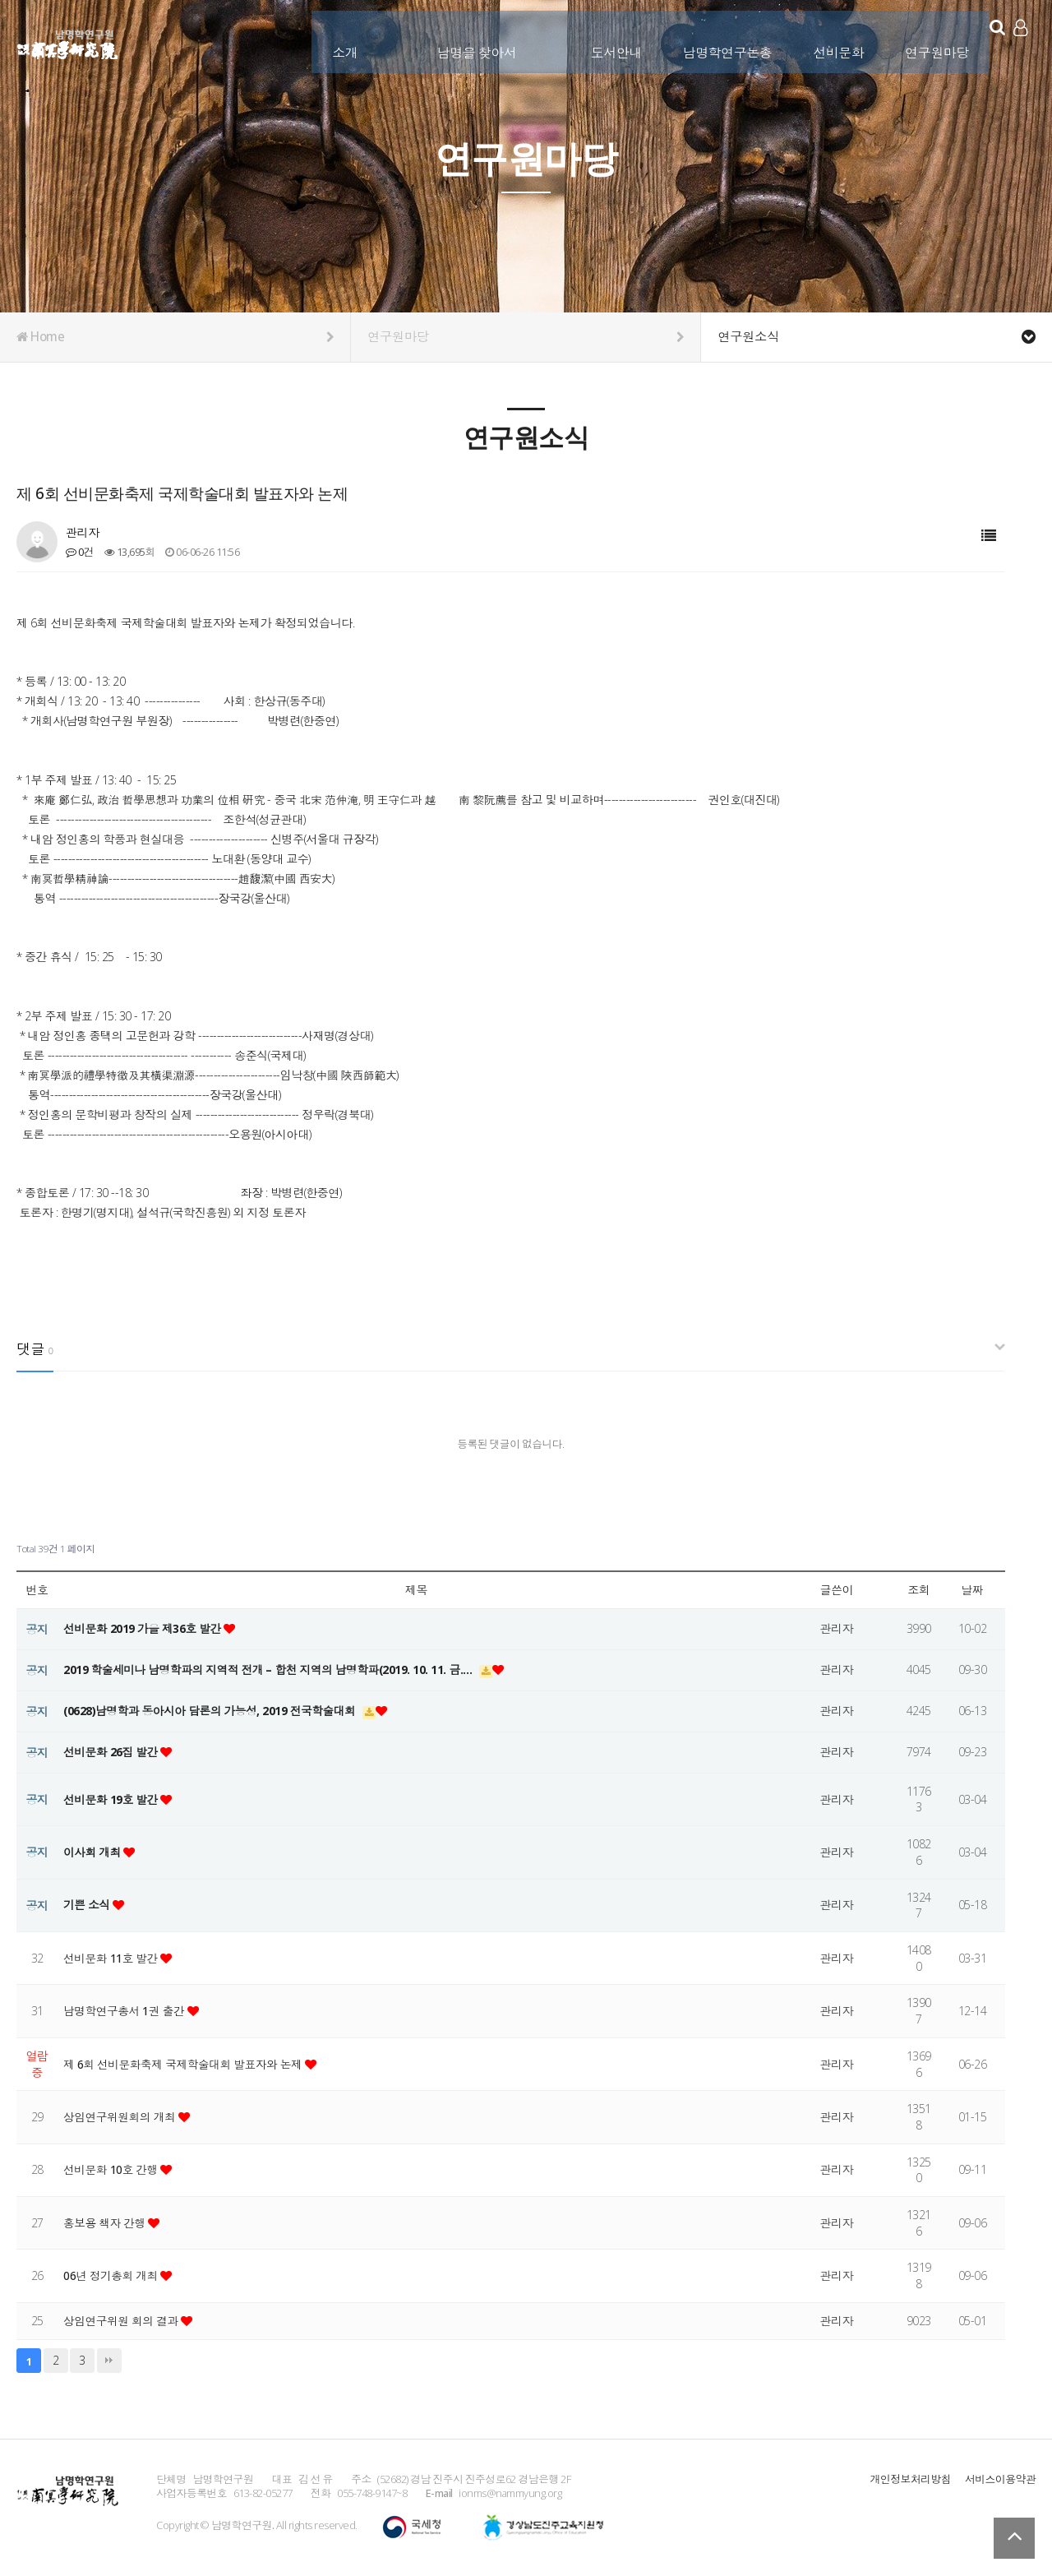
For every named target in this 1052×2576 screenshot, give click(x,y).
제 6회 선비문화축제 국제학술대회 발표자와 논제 (186, 2064)
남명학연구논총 (714, 39)
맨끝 (109, 2360)
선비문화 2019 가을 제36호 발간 (144, 1628)
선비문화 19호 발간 (113, 1799)
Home (175, 337)
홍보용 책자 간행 (106, 2223)
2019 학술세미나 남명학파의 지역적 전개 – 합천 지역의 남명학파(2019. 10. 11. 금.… (272, 1669)
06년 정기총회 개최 (113, 2275)
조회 (918, 1590)
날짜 (972, 1590)
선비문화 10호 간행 (113, 2169)
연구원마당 (923, 39)
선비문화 (824, 39)
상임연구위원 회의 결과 (123, 2321)
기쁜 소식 (88, 1904)
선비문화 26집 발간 (113, 1752)
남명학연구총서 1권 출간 (126, 2011)
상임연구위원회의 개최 (122, 2117)
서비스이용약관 (1000, 2479)
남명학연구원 (67, 42)
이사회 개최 (94, 1852)
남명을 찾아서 (463, 39)
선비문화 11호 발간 (113, 1958)
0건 (80, 551)
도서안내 (602, 39)
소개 (331, 39)
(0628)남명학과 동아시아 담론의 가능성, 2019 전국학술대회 (213, 1710)
